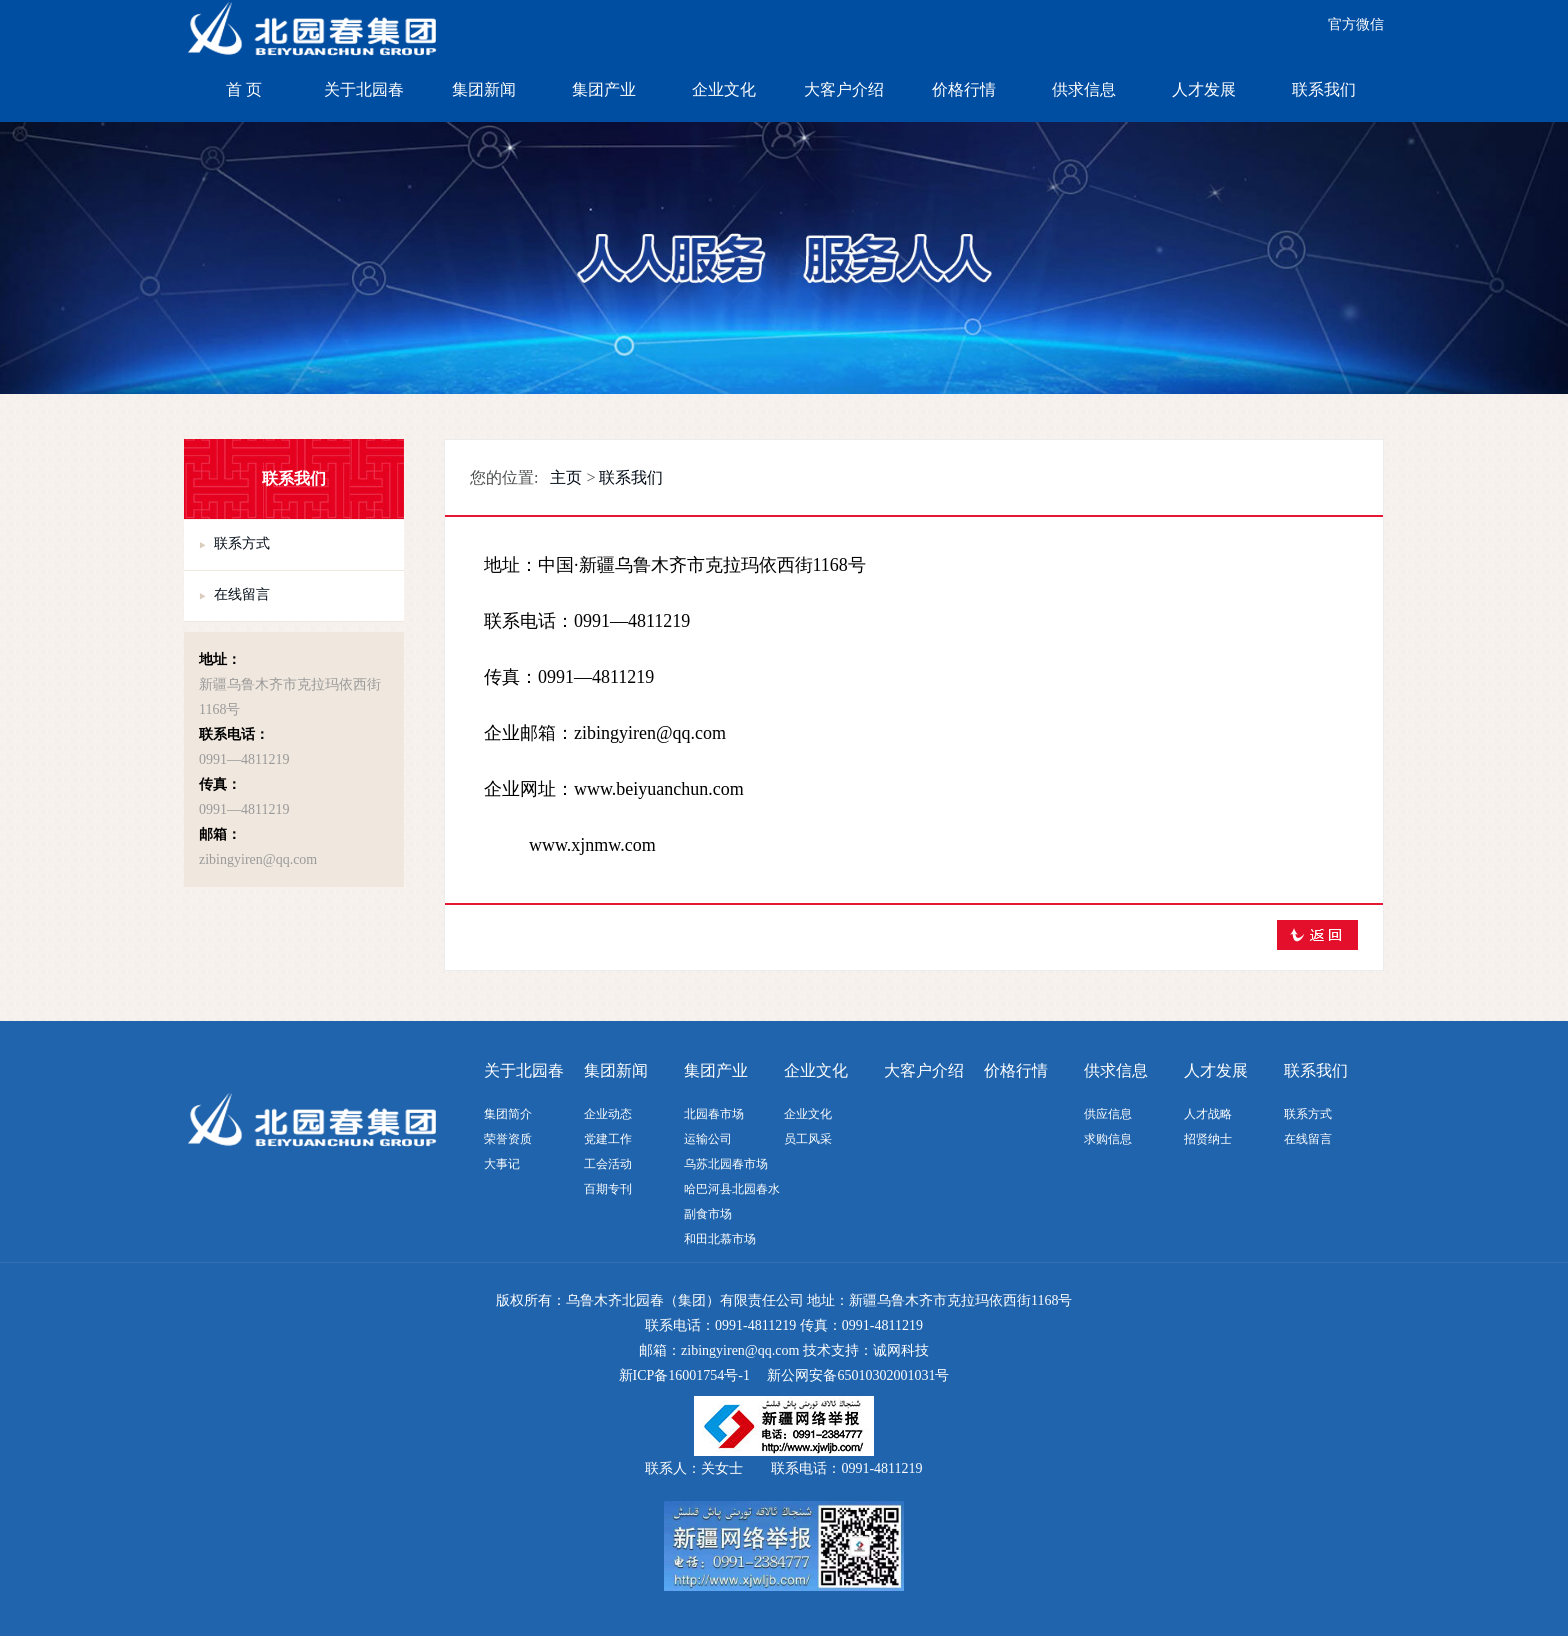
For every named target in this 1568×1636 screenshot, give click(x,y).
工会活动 (608, 1164)
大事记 (502, 1164)
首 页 (244, 89)
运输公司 (708, 1139)
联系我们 (1324, 89)
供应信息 (1108, 1114)
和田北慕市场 (720, 1239)
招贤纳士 (1208, 1139)
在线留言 (242, 594)
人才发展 (1204, 89)
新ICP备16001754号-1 (684, 1375)
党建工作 (608, 1139)
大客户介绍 (844, 89)
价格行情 (964, 89)
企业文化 (724, 89)
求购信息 (1108, 1139)
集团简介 (508, 1114)
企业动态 (608, 1114)
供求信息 (1084, 89)
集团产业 (604, 89)
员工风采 (808, 1139)
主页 (566, 477)
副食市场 (708, 1214)
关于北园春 (364, 89)
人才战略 (1208, 1114)
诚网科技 (901, 1350)
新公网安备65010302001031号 (858, 1375)
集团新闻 (484, 89)
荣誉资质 (508, 1139)
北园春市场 (714, 1114)
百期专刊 (608, 1189)
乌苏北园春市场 (726, 1164)
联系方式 (242, 543)
